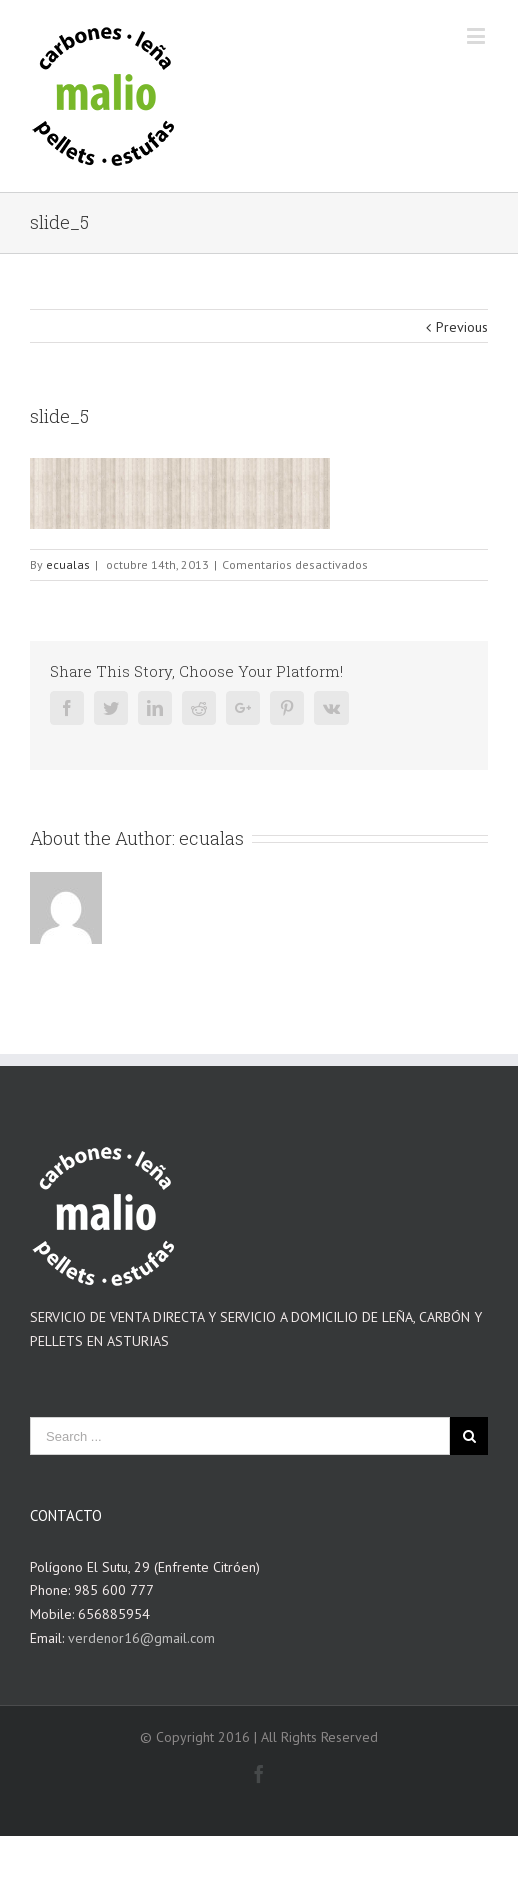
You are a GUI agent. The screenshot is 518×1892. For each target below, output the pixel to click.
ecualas (68, 564)
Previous (462, 327)
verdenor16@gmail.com (141, 1638)
